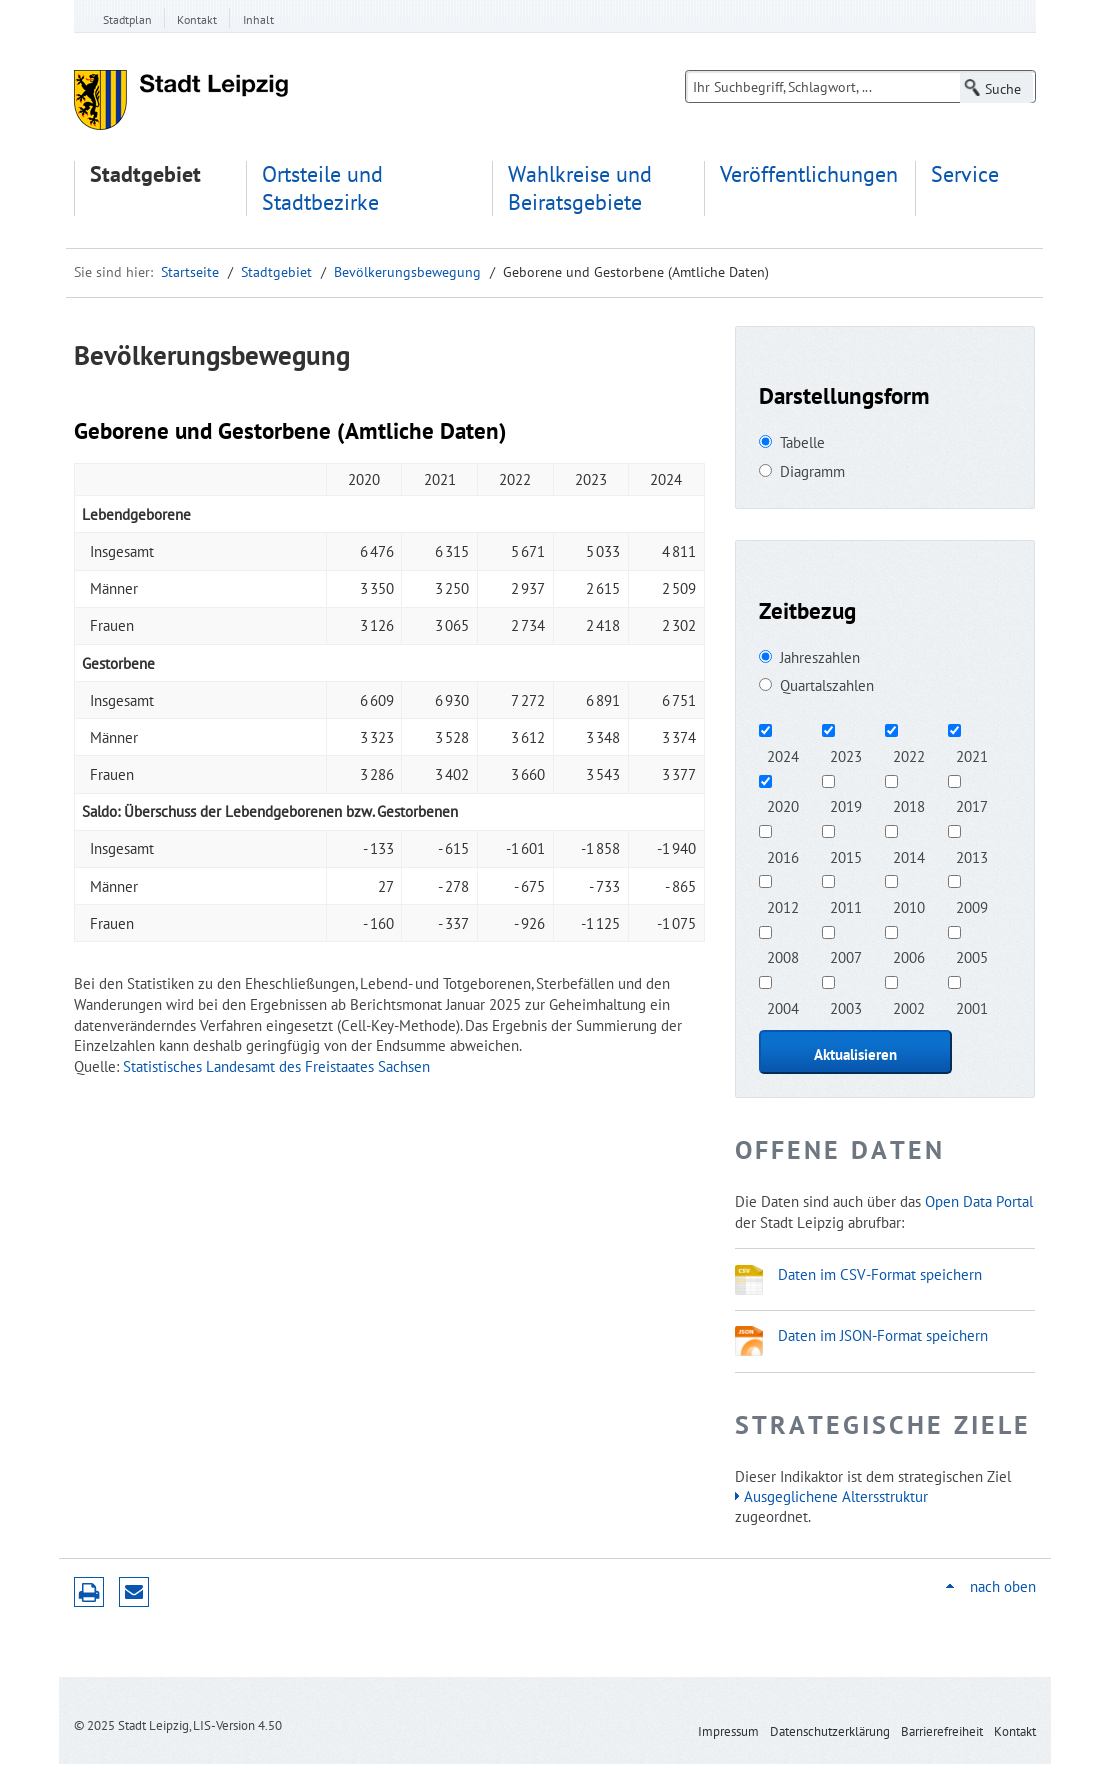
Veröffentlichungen (809, 174)
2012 (783, 907)
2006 (909, 957)
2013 (972, 857)
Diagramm (812, 471)
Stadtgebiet (145, 174)
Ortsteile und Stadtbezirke (322, 188)
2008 (783, 957)
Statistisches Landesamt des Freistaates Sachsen (276, 1066)
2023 (846, 756)
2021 (972, 756)
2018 (909, 806)
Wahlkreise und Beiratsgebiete (580, 188)
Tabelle (802, 442)
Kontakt (197, 19)
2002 (909, 1008)
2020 (783, 806)
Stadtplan (127, 19)
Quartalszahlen (827, 685)
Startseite (190, 272)
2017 (972, 806)
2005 (972, 957)
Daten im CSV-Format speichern (880, 1274)
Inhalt (258, 19)
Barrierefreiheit (942, 1731)
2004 (783, 1008)
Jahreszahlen (820, 657)
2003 (846, 1008)
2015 (846, 857)
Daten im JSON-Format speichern (883, 1335)
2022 (909, 756)
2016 (783, 857)
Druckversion (89, 1592)
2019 (846, 806)
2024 (783, 756)
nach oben (1003, 1586)
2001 (972, 1008)
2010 (909, 907)
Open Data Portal (979, 1201)
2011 (846, 907)
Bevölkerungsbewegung (407, 272)
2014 (909, 857)
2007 (846, 957)
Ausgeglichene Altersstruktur (836, 1496)
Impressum (728, 1731)
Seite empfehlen (134, 1592)
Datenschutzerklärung (830, 1731)
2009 (972, 907)
